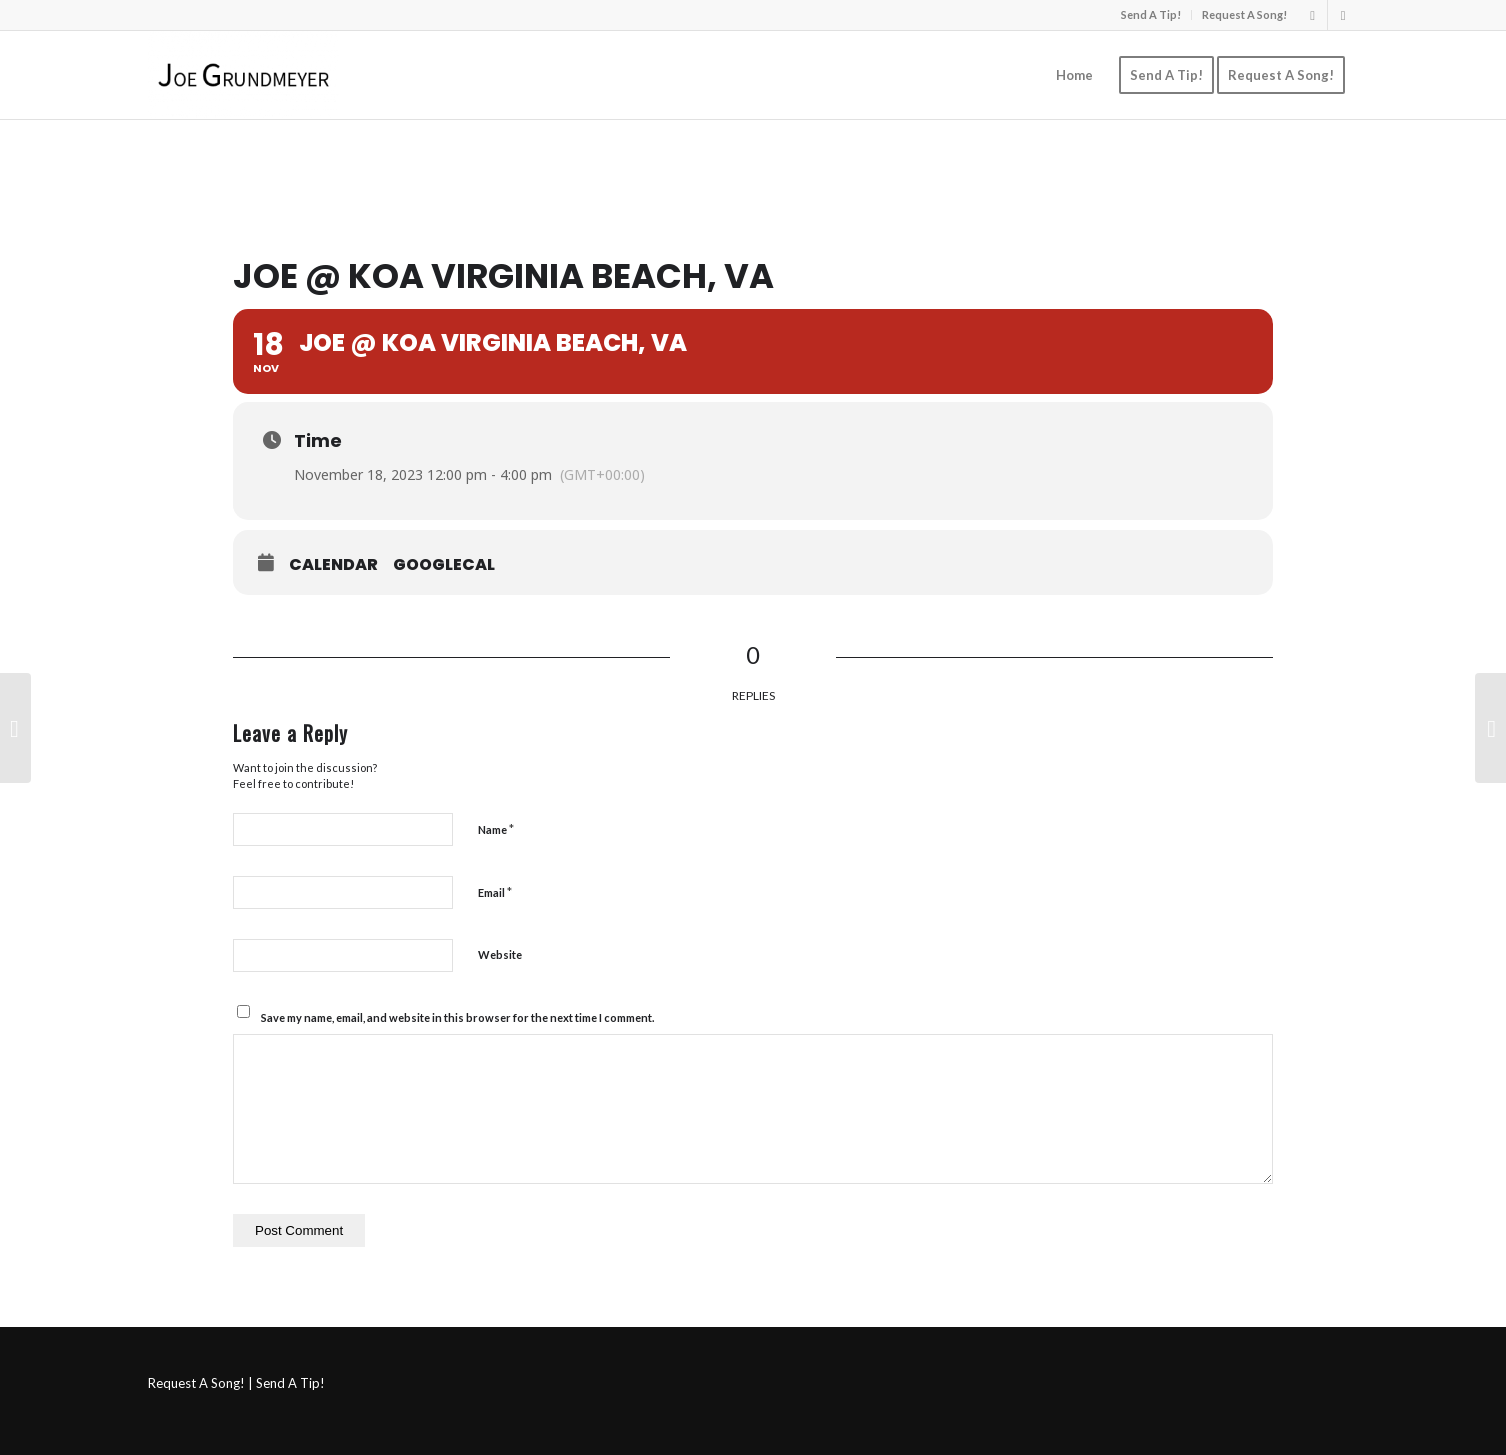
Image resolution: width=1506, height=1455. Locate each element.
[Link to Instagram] (1312, 15)
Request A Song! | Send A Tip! (236, 1383)
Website (500, 954)
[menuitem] (1151, 15)
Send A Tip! (1151, 14)
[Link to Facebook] (1343, 15)
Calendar (333, 565)
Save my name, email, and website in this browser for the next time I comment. (457, 1017)
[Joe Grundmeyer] (243, 75)
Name (496, 829)
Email (495, 892)
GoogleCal (444, 565)
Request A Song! (1244, 14)
